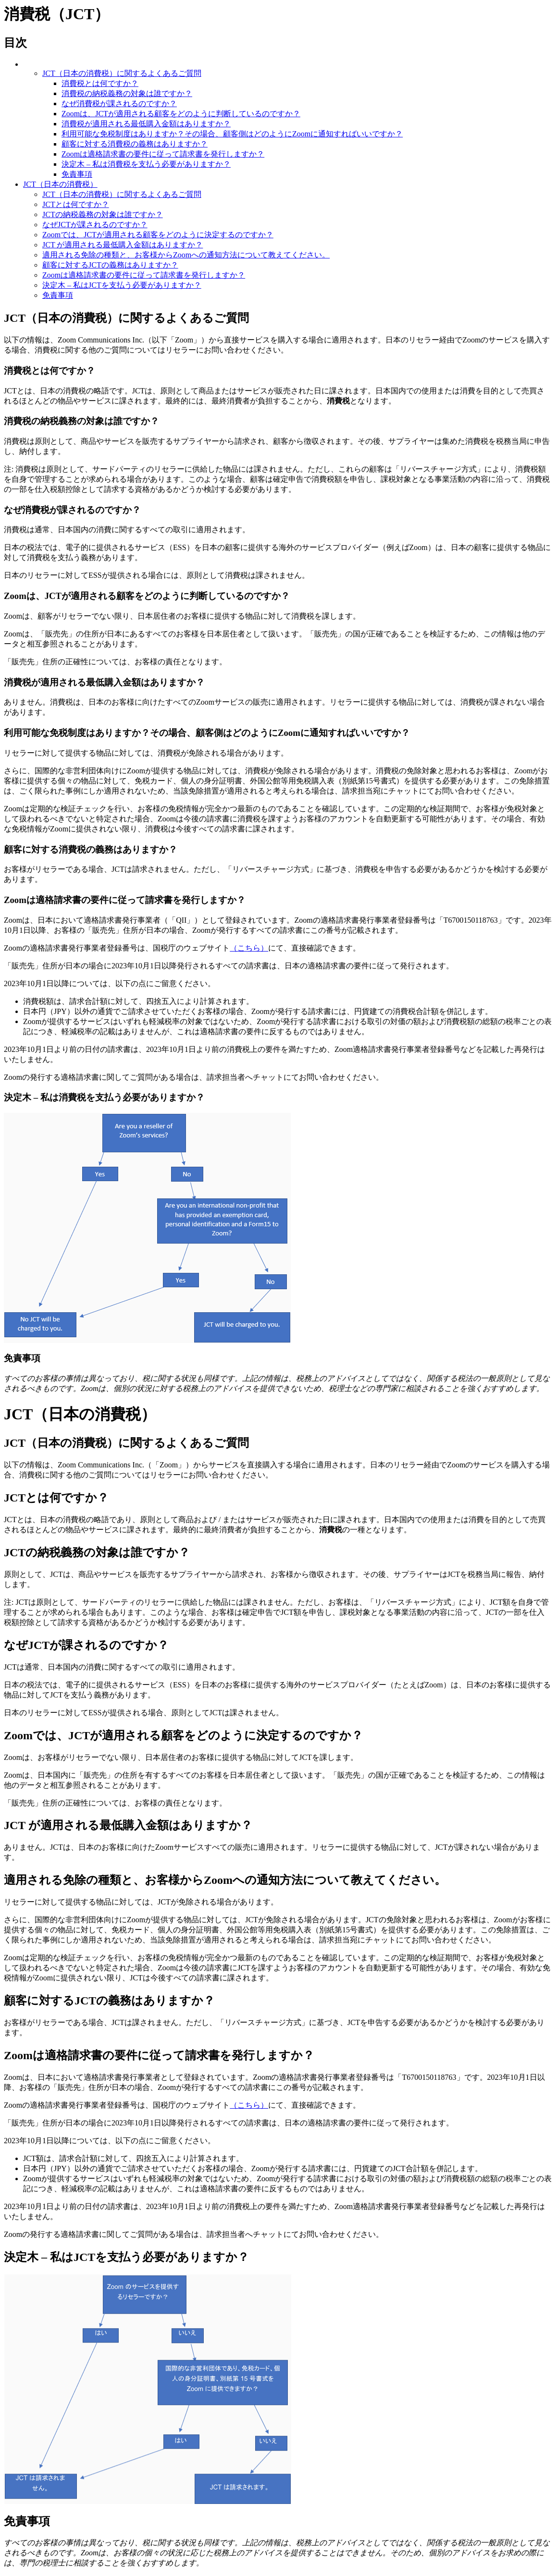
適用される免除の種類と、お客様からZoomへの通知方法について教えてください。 (186, 255)
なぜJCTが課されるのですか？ (95, 224)
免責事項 (77, 174)
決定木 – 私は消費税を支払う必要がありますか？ (146, 164)
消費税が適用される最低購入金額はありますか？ (146, 124)
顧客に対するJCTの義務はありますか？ (110, 265)
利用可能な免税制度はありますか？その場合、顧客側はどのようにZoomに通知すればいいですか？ (232, 134)
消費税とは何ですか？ (100, 83)
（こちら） (249, 948)
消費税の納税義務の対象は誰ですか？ (127, 93)
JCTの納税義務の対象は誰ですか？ (102, 214)
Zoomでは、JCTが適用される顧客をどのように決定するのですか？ (157, 235)
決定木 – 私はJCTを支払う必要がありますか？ (121, 285)
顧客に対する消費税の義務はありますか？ (135, 144)
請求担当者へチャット (245, 1077)
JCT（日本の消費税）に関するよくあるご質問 (121, 73)
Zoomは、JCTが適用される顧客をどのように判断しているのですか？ (181, 114)
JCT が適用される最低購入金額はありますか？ (122, 245)
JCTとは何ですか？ (75, 204)
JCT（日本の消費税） (60, 184)
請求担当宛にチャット (380, 791)
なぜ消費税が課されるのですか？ (119, 103)
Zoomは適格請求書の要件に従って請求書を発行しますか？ (163, 154)
